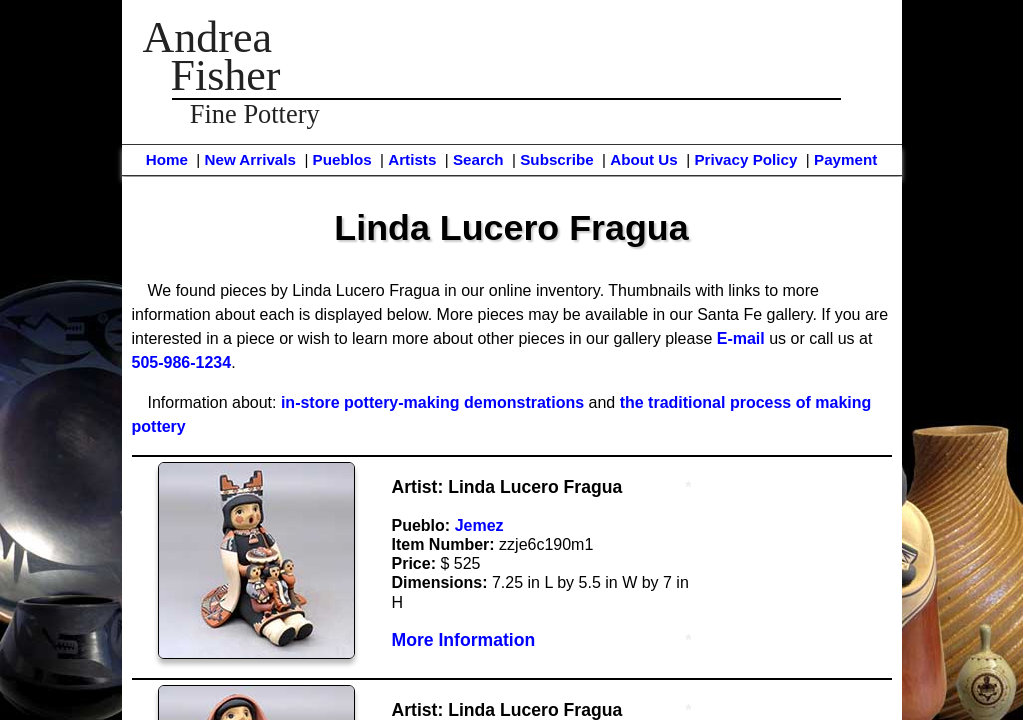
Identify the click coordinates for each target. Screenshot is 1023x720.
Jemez (479, 525)
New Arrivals (249, 159)
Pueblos (342, 159)
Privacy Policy (745, 159)
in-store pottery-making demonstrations (432, 402)
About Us (644, 159)
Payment (845, 159)
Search (478, 159)
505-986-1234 (182, 362)
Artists (412, 159)
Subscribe (556, 159)
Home (167, 159)
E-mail (741, 338)
